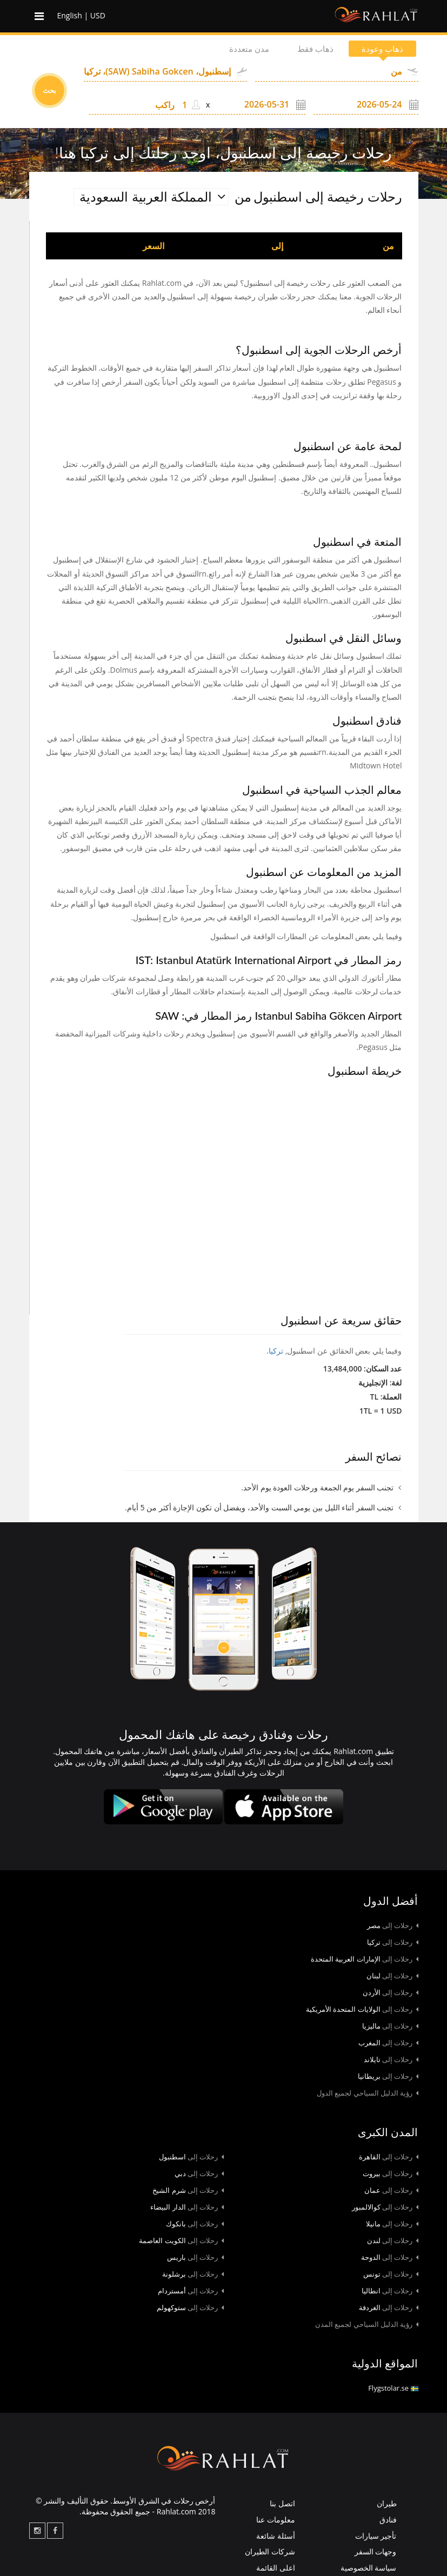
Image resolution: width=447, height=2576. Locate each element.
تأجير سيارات (376, 2536)
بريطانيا (388, 2076)
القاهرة (388, 2157)
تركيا (276, 1351)
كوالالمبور (385, 2207)
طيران (387, 2503)
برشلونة (193, 2274)
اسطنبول (191, 2157)
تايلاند (391, 2059)
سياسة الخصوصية (369, 2567)
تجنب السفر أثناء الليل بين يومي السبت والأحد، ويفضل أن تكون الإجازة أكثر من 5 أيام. (259, 1507)
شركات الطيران (270, 2551)
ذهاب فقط (307, 49)
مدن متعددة (236, 49)
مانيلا (392, 2224)
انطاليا (390, 2291)
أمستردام (191, 2291)
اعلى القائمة (275, 2567)
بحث (49, 90)
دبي (199, 2173)
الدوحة (389, 2257)
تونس (390, 2274)
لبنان (392, 1975)
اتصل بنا (282, 2503)
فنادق (388, 2519)
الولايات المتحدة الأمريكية (362, 2009)
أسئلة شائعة (275, 2536)
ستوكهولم (190, 2307)
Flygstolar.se (393, 2388)
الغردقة (388, 2307)
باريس (195, 2257)
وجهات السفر (376, 2551)
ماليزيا (390, 2026)
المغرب (388, 2043)
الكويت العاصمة (181, 2240)
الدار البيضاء (186, 2207)
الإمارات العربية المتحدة (364, 1959)
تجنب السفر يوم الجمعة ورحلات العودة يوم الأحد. (317, 1487)
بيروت (390, 2173)
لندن (392, 2240)
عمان (391, 2190)
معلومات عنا (275, 2519)
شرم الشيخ (187, 2190)
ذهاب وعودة (379, 49)
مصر (392, 1925)
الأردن (390, 1992)
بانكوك (195, 2224)
